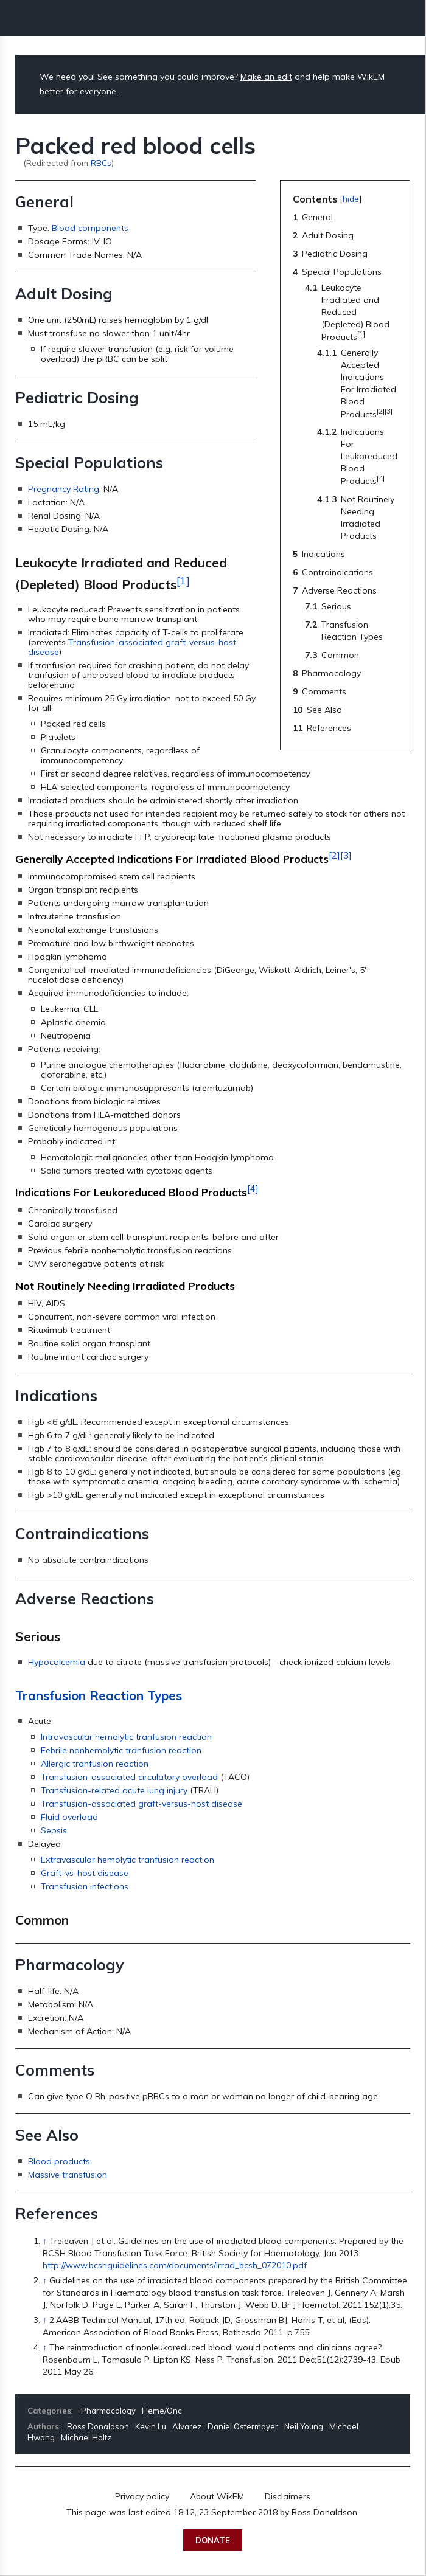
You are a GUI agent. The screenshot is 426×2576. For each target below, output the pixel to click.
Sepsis (54, 1830)
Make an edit (266, 76)
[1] (183, 580)
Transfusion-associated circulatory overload (129, 1776)
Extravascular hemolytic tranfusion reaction (127, 1859)
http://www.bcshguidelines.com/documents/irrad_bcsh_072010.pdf (175, 2265)
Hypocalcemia (56, 1662)
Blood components (90, 228)
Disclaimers (287, 2496)
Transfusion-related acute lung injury (114, 1790)
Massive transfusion (67, 2174)
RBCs (101, 163)
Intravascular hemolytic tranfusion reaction (126, 1736)
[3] (346, 855)
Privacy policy (142, 2496)
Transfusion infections (84, 1886)
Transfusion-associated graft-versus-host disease (132, 647)
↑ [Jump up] (45, 2240)
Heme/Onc (162, 2410)
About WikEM (217, 2496)
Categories (49, 2410)
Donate (212, 2540)
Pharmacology (108, 2410)
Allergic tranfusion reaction (94, 1763)
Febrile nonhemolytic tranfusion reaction (121, 1750)
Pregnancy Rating (63, 488)
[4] (253, 1189)
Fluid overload (69, 1817)
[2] (334, 855)
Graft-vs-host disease (84, 1873)
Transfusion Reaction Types (98, 1695)
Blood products (59, 2161)
